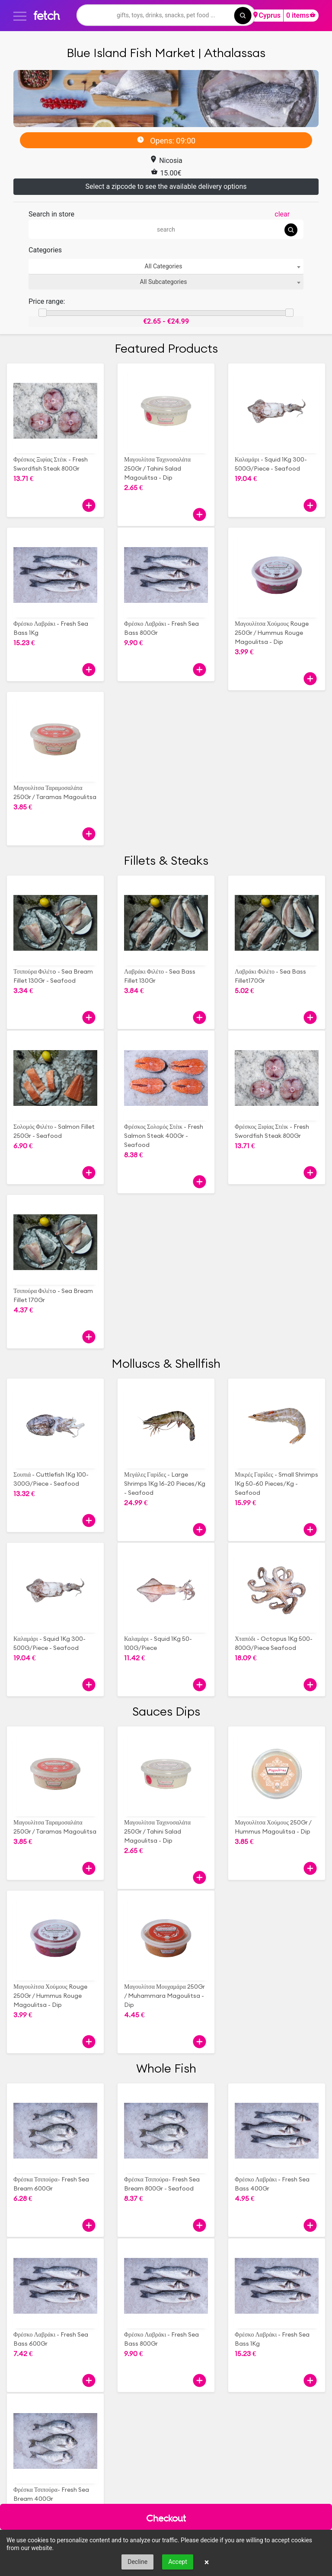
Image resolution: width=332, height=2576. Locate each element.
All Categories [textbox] (163, 266)
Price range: (47, 301)
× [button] (206, 2562)
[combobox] (166, 266)
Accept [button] (177, 2561)
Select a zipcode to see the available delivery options (166, 186)
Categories (45, 250)
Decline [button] (137, 2561)
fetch (46, 15)
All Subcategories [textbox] (163, 281)
